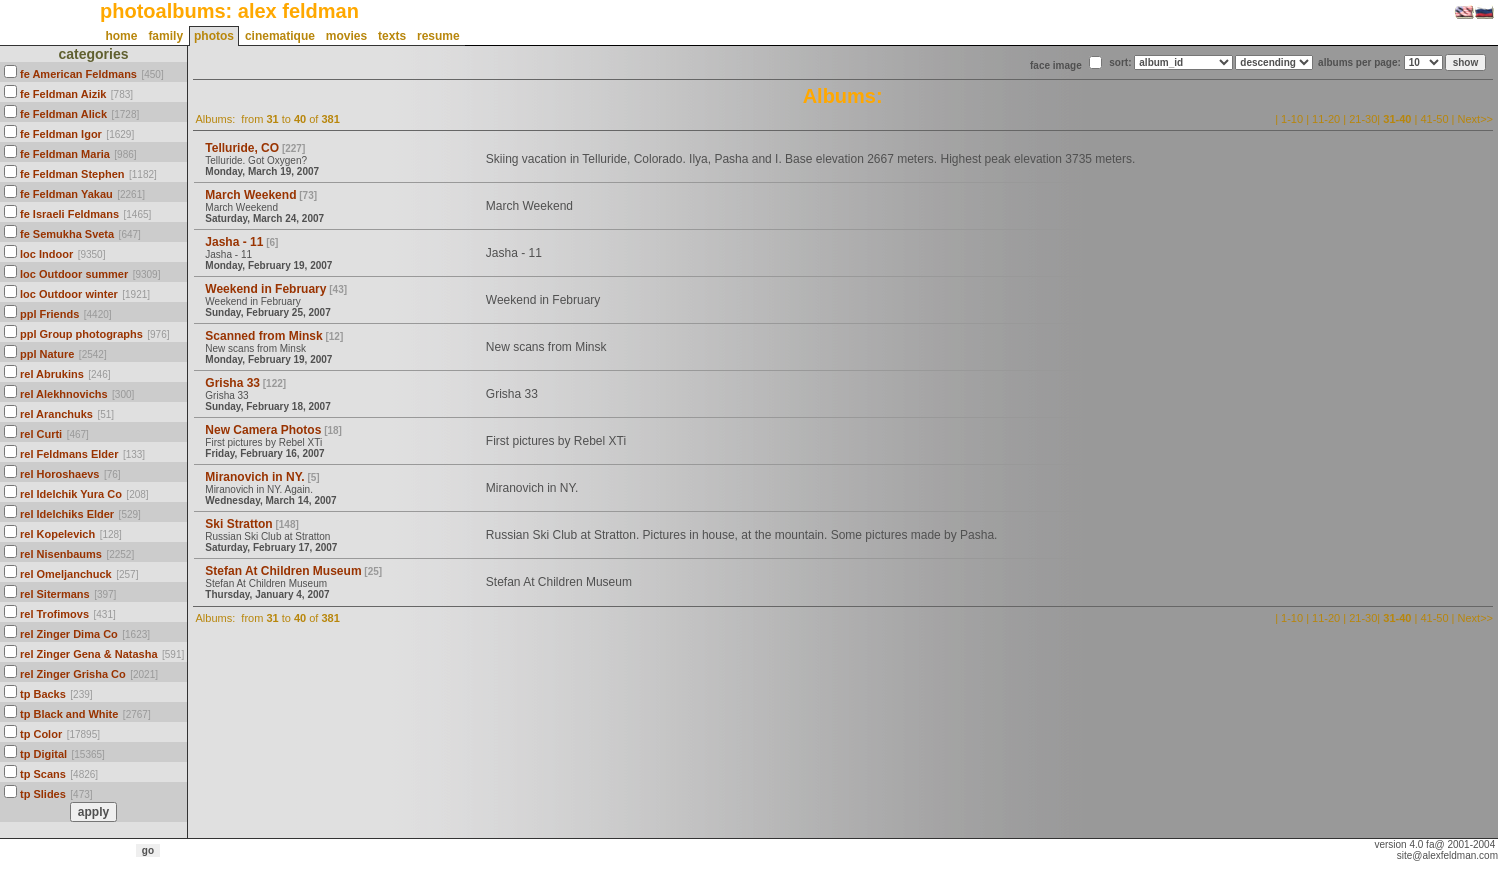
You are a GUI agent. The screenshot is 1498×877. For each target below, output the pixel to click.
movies (346, 36)
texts (392, 36)
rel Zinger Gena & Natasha (89, 654)
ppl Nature (47, 354)
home (121, 36)
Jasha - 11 (234, 242)
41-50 (1434, 119)
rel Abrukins (52, 374)
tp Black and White (69, 714)
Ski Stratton (238, 524)
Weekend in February (265, 289)
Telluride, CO (242, 148)
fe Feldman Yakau (66, 194)
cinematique (280, 36)
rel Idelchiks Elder (67, 514)
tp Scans (43, 774)
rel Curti (41, 434)
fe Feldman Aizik (63, 94)
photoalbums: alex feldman (229, 11)
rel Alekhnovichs (64, 394)
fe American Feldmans (78, 74)
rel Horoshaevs (59, 474)
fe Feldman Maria (65, 154)
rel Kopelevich (57, 534)
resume (438, 36)
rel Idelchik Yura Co (71, 494)
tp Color (41, 734)
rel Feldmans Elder (69, 454)
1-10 (1292, 119)
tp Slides (43, 794)
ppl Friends (49, 314)
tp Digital (43, 754)
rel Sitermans (55, 594)
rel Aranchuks (56, 414)
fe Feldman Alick (63, 114)
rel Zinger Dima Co (69, 634)
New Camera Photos (263, 430)
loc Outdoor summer (74, 274)
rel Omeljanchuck (66, 574)
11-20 (1326, 119)
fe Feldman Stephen (72, 174)
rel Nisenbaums (61, 554)
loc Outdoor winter (69, 294)
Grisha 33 (232, 383)
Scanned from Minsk (263, 336)
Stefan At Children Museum (283, 571)
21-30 (1363, 119)
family (165, 36)
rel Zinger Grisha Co (73, 674)
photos (214, 36)
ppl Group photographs (81, 334)
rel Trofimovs (54, 614)
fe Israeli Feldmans (69, 214)
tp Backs (43, 694)
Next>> (1475, 119)
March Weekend (250, 195)
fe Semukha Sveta (67, 234)
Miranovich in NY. (254, 477)
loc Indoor (46, 254)
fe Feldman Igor (61, 134)
